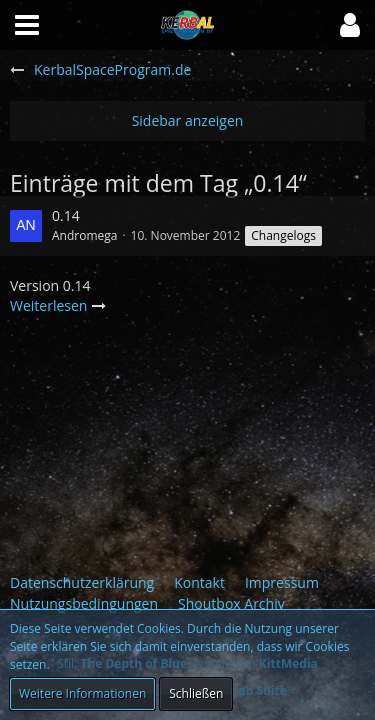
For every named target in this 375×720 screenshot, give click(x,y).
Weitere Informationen (82, 693)
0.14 (66, 215)
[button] (350, 25)
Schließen (196, 693)
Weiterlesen (58, 305)
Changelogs (283, 235)
